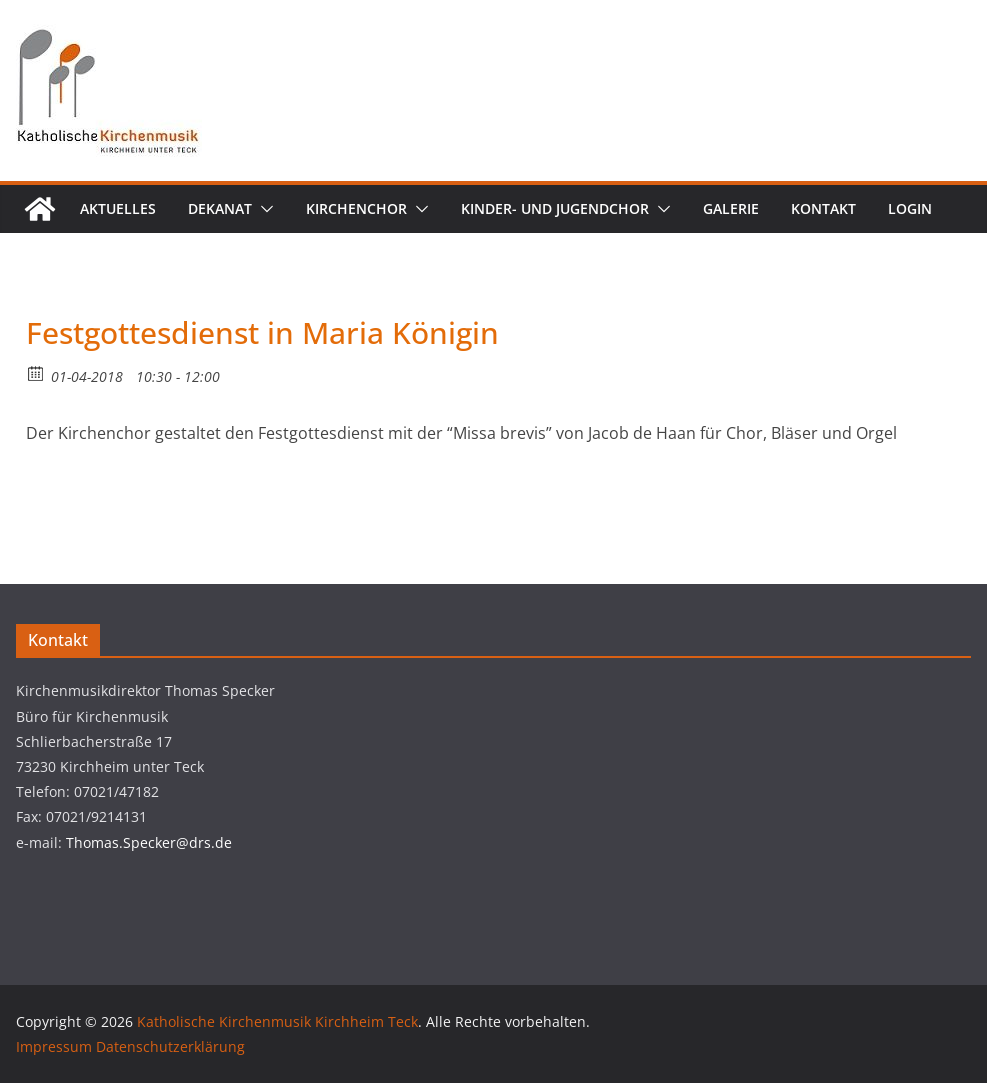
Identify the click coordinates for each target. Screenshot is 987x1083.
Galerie (731, 208)
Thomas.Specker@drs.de (149, 842)
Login (910, 208)
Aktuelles (118, 208)
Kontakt (823, 208)
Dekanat (220, 208)
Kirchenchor (356, 208)
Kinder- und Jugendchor (555, 208)
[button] (263, 209)
